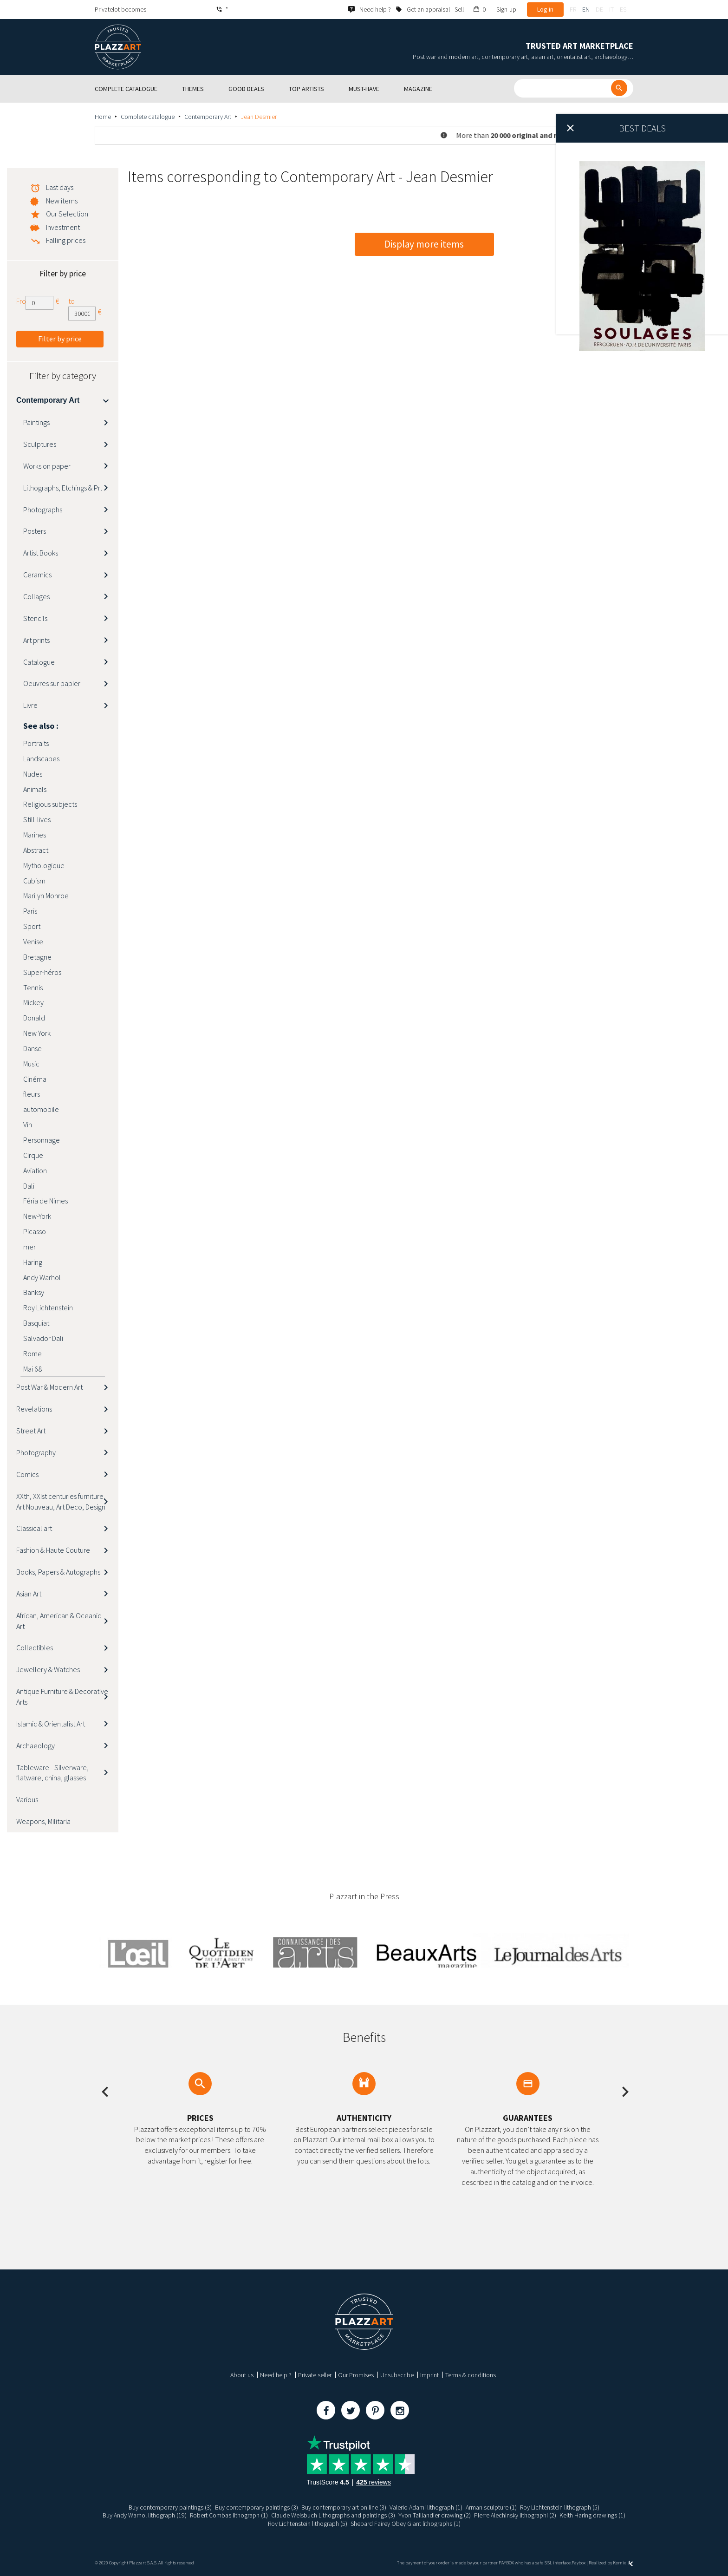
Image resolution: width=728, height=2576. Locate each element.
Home (103, 116)
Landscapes (41, 758)
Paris (30, 910)
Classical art (34, 1528)
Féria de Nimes (45, 1200)
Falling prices (65, 240)
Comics (27, 1474)
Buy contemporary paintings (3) (170, 2507)
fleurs (31, 1093)
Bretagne (37, 956)
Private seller (315, 2375)
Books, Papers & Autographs (58, 1571)
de (599, 9)
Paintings (36, 422)
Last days (59, 187)
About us (242, 2375)
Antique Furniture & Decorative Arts (62, 1696)
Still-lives (37, 819)
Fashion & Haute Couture (53, 1550)
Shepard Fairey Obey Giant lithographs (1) (406, 2523)
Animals (34, 789)
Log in (545, 9)
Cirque (33, 1155)
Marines (34, 834)
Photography (36, 1452)
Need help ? (276, 2375)
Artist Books (40, 552)
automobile (41, 1109)
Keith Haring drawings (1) (592, 2515)
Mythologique (44, 865)
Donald (34, 1017)
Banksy (33, 1292)
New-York (37, 1216)
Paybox (578, 2563)
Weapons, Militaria (43, 1821)
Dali (28, 1185)
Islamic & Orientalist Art (50, 1723)
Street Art (31, 1430)
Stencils (35, 618)
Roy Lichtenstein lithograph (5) (559, 2507)
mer (29, 1246)
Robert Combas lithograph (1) (229, 2515)
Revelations (34, 1408)
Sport (31, 926)
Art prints (36, 640)
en (586, 9)
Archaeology (35, 1745)
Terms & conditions (470, 2375)
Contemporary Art (207, 116)
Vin (27, 1124)
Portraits (36, 743)
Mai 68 (32, 1368)
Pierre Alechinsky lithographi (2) (515, 2515)
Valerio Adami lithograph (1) (426, 2507)
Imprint (429, 2375)
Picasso (34, 1231)
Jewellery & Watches (48, 1669)
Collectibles (34, 1647)
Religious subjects (50, 804)
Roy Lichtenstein (48, 1307)
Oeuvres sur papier (51, 683)
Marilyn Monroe (46, 895)
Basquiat (36, 1322)
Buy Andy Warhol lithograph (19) (145, 2515)
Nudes (32, 773)
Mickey (33, 1002)
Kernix (623, 2563)
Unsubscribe (397, 2375)
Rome (32, 1353)
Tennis (33, 987)
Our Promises (356, 2375)
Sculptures (39, 444)
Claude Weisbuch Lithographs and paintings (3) (333, 2515)
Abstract (35, 850)
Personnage (41, 1139)
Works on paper (47, 466)
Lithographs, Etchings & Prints (66, 487)
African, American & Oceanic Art (58, 1621)
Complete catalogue (148, 116)
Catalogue (39, 662)
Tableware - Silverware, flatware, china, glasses (52, 1773)
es (623, 9)
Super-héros (42, 972)
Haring (32, 1262)
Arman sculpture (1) (491, 2507)
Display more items (424, 244)
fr (573, 9)
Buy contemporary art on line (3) (343, 2507)
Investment (63, 227)
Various (27, 1799)
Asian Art (28, 1593)
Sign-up (506, 9)
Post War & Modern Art (49, 1387)
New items (62, 200)
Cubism (34, 880)
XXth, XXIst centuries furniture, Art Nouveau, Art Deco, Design (60, 1501)
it (611, 9)
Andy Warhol (42, 1277)
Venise (33, 941)
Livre (30, 705)
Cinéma (34, 1079)
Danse (32, 1048)
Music (31, 1063)
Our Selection (67, 213)
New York (37, 1033)
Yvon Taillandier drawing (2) (434, 2515)
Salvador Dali (43, 1338)
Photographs (42, 509)
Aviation (35, 1170)
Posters (34, 531)
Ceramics (37, 574)
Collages (36, 596)
